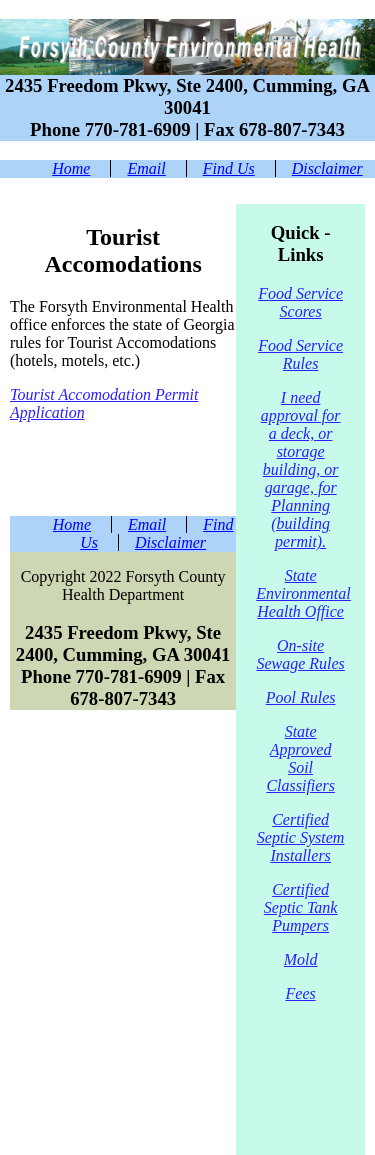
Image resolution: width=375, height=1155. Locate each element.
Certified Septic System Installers (301, 837)
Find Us (229, 168)
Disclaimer (327, 168)
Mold (301, 959)
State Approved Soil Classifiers (300, 758)
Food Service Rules (300, 354)
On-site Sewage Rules (300, 654)
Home (71, 168)
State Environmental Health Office (303, 593)
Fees (301, 993)
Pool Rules (301, 697)
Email (146, 168)
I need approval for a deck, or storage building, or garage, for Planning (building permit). (301, 469)
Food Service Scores (300, 302)
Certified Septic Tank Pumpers (301, 907)
